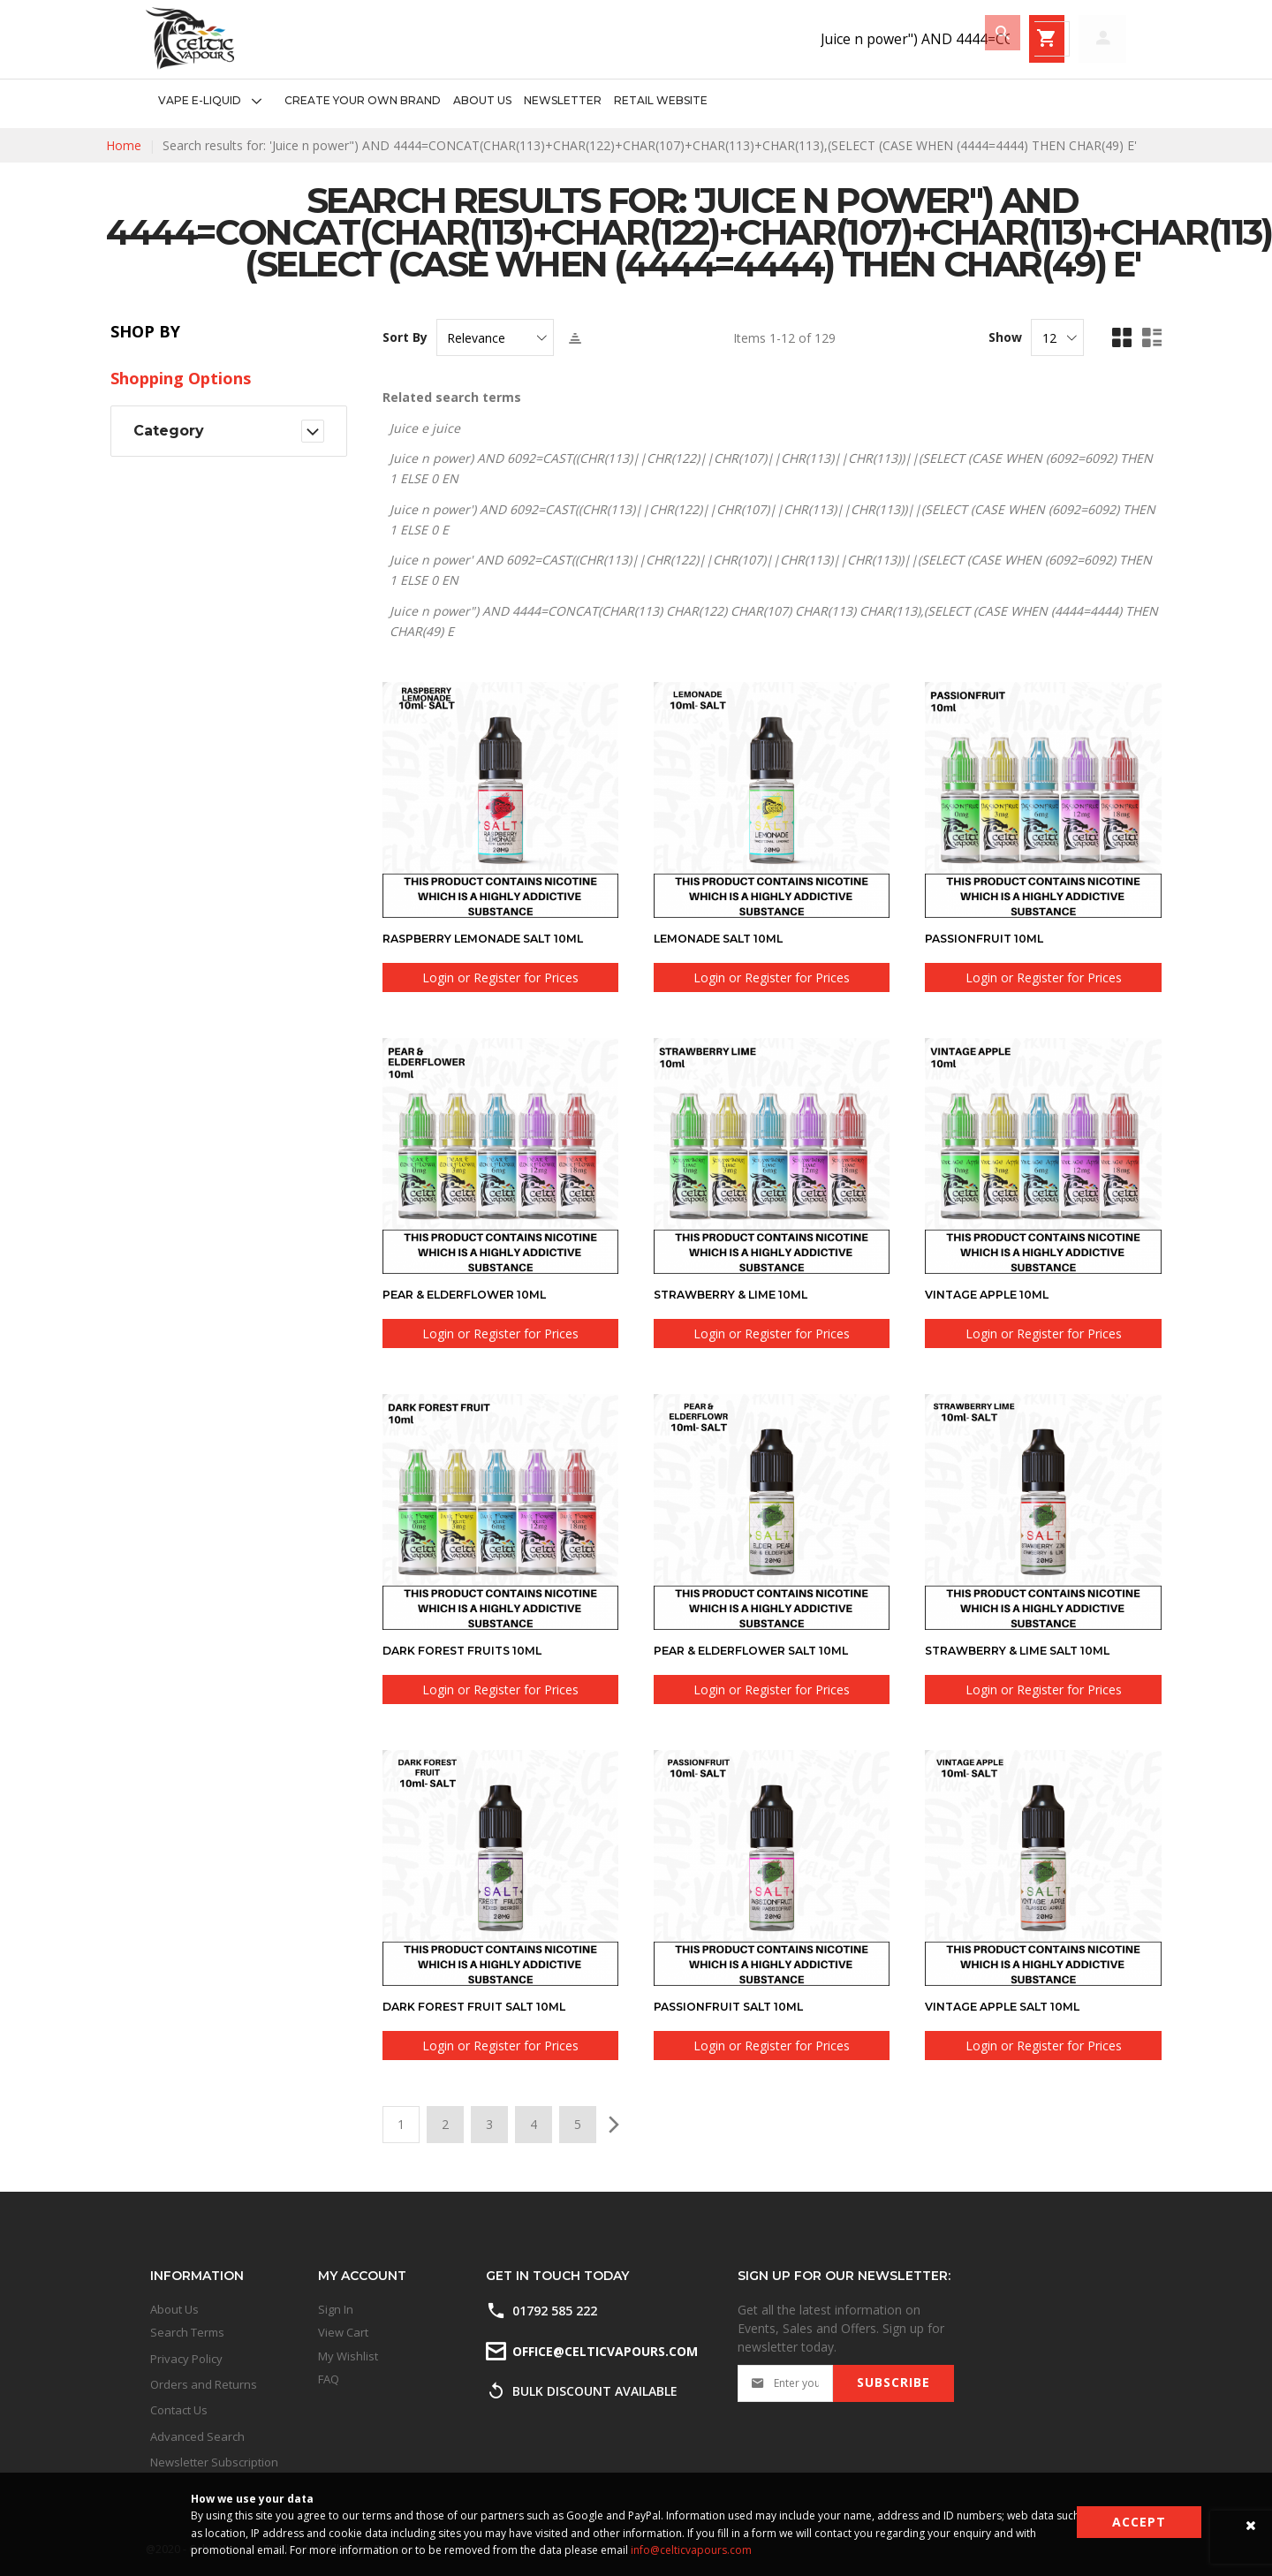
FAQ (328, 2379)
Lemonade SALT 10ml (727, 938)
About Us (174, 2309)
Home (123, 145)
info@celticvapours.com (691, 2549)
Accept (1139, 2521)
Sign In (335, 2309)
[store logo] (190, 38)
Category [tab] (168, 430)
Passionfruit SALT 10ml (738, 2006)
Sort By (405, 337)
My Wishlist (348, 2356)
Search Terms (187, 2332)
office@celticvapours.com (603, 2350)
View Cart (343, 2332)
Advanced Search (197, 2436)
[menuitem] (215, 101)
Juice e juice (425, 428)
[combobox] (782, 39)
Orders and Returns (203, 2384)
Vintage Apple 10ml (995, 1294)
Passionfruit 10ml (991, 938)
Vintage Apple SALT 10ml (1013, 2006)
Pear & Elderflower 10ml (476, 1294)
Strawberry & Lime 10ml (741, 1294)
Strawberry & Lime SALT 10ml (1030, 1650)
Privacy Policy (186, 2359)
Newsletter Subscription (214, 2462)
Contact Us (179, 2410)
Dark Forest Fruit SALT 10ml (486, 2006)
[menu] (427, 101)
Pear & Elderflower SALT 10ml (765, 1650)
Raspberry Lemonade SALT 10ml (496, 938)
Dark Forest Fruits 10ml (472, 1650)
